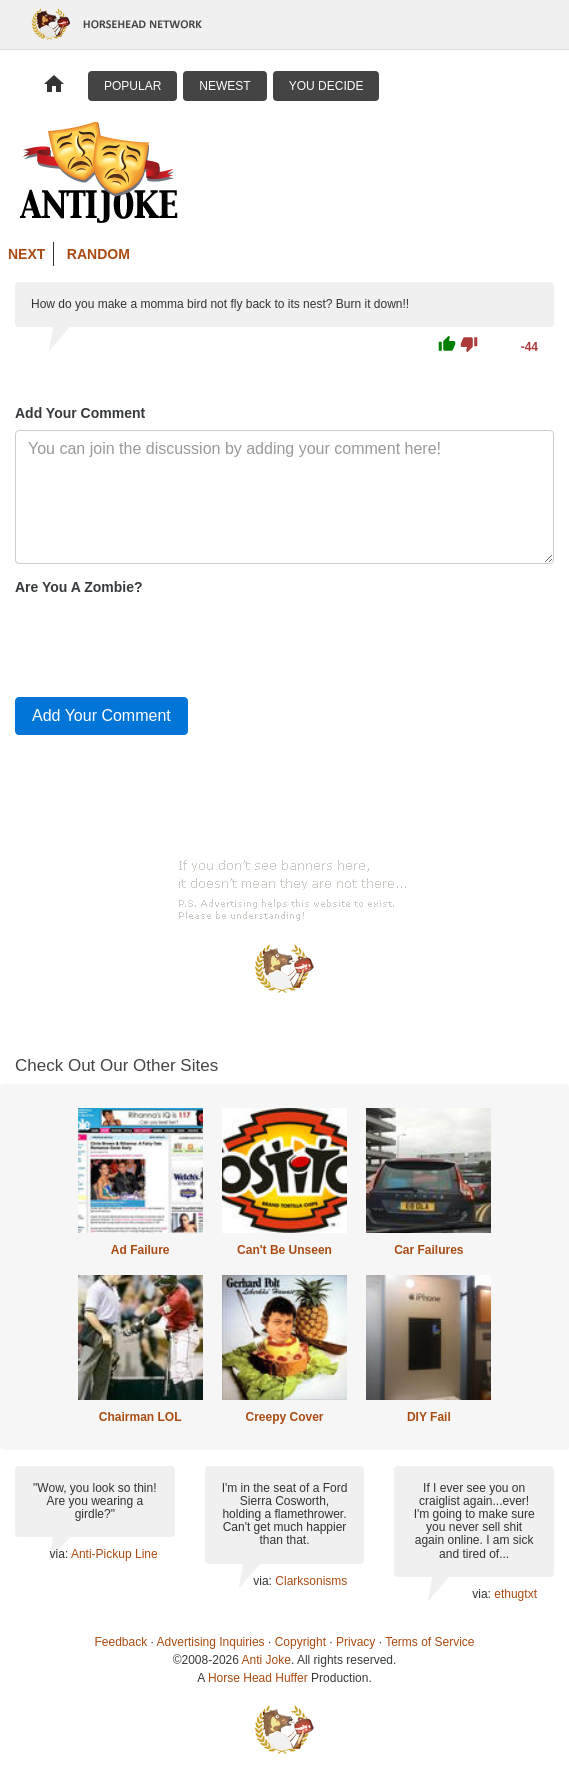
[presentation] (167, 642)
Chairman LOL (140, 1417)
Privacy (355, 1642)
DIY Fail (429, 1417)
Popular (132, 86)
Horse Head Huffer (258, 1678)
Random (98, 254)
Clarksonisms (311, 1581)
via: (60, 1554)
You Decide (326, 86)
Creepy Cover (284, 1417)
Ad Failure (140, 1250)
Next (26, 254)
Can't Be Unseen (284, 1250)
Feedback (121, 1642)
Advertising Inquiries (211, 1642)
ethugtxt (515, 1594)
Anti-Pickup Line (114, 1554)
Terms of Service (429, 1642)
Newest (224, 86)
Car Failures (428, 1250)
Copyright (300, 1642)
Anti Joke (266, 1660)
